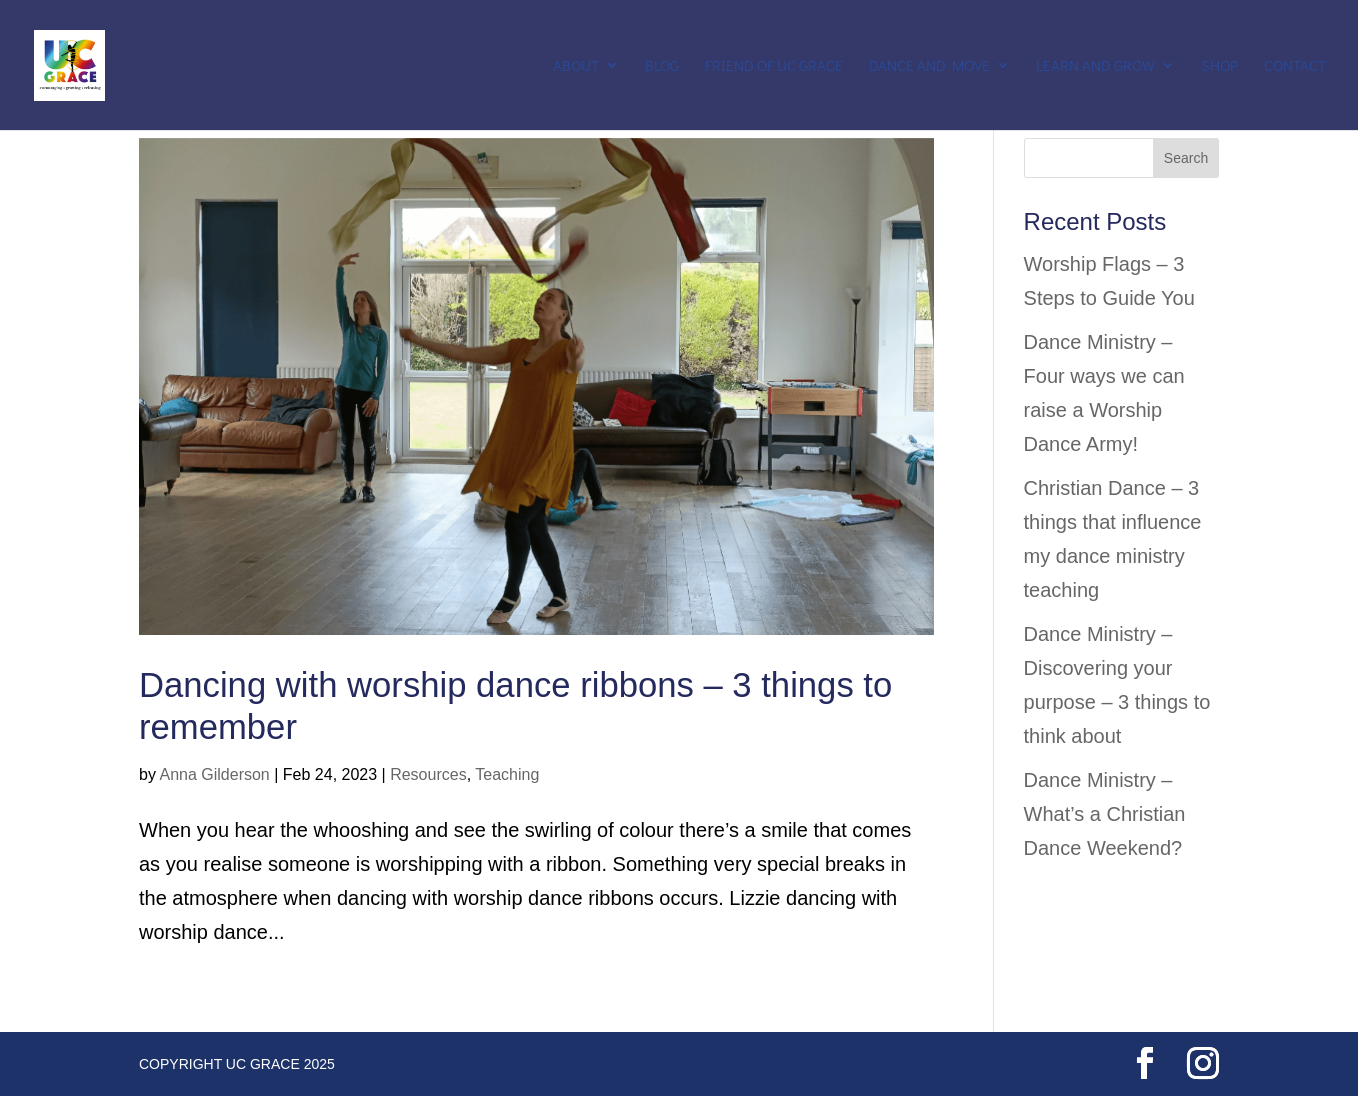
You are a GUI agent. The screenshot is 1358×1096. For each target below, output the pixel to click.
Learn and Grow (1095, 66)
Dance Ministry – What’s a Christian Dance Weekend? (1105, 814)
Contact (1295, 66)
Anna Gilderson (214, 774)
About (576, 66)
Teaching (507, 774)
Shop (1219, 66)
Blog (662, 66)
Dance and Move (929, 66)
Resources (428, 774)
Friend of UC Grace (774, 66)
